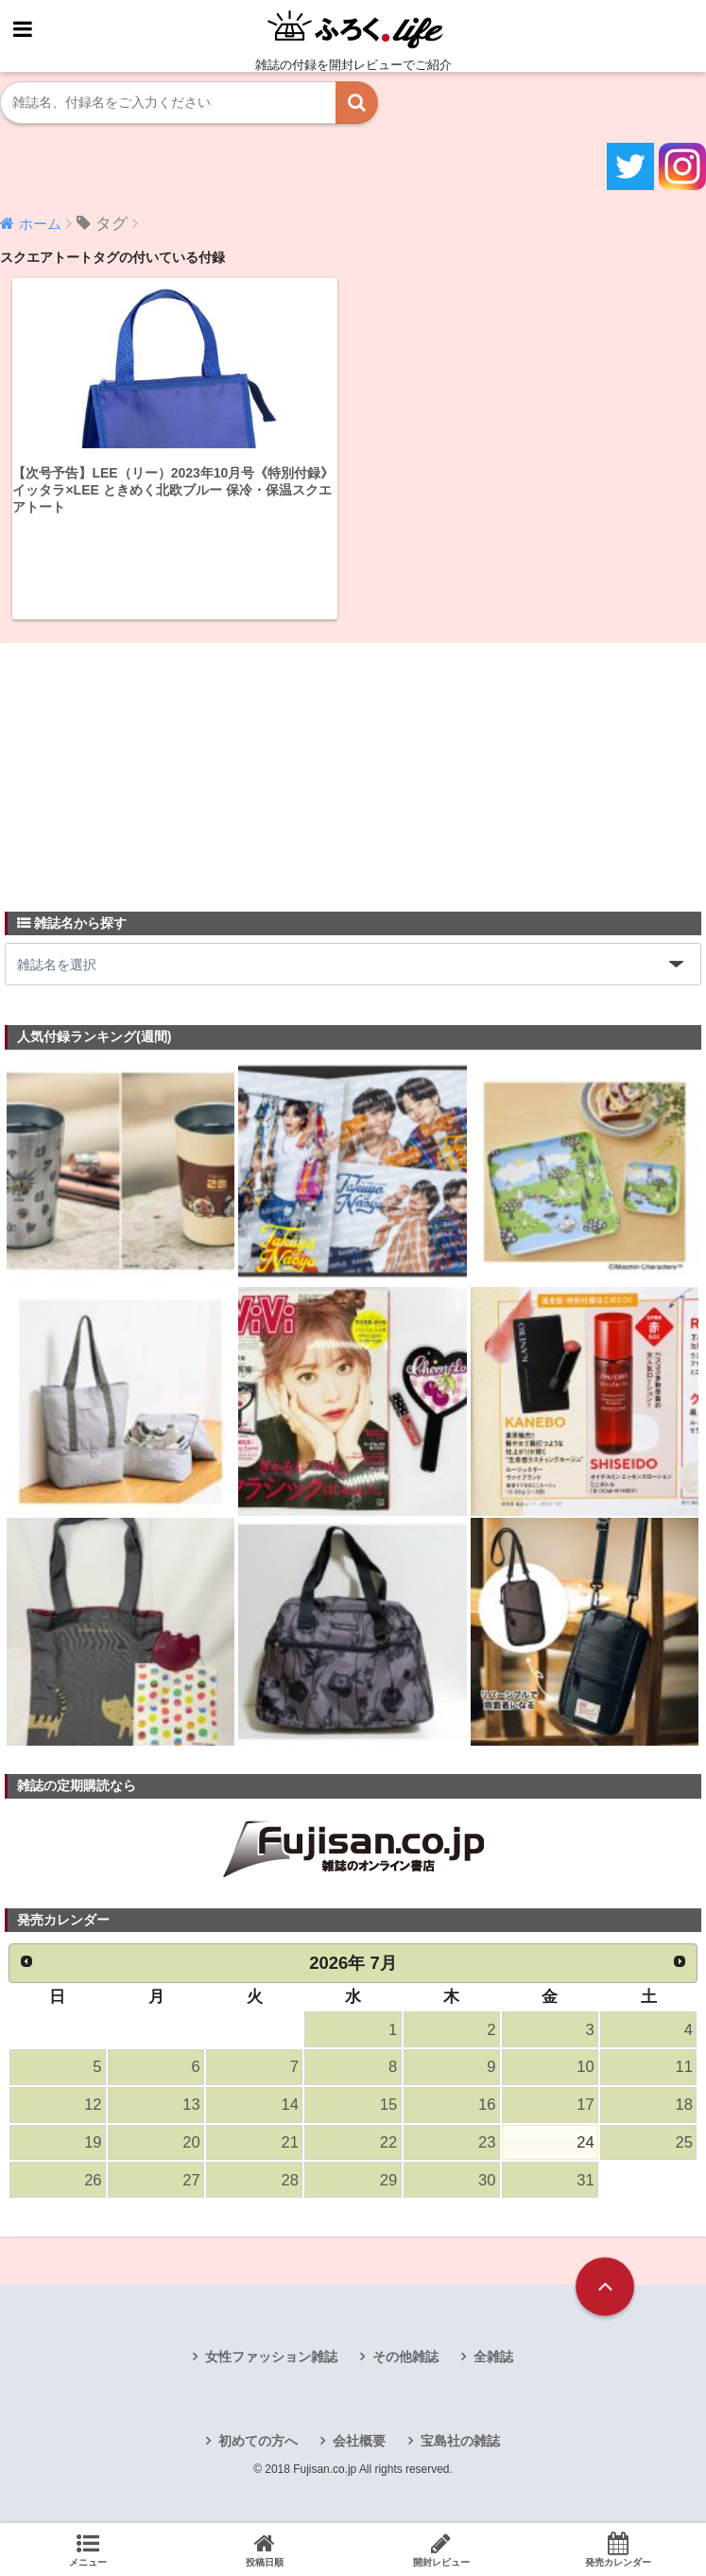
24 (585, 2142)
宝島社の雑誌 (460, 2440)
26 (92, 2180)
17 (585, 2105)
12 (92, 2105)
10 (585, 2067)
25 (684, 2142)
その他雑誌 (405, 2356)
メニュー (88, 2549)
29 (388, 2180)
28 (290, 2180)
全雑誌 (493, 2356)
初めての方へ (258, 2440)
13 (190, 2105)
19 (92, 2142)
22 (388, 2142)
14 (290, 2105)
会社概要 (359, 2440)
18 (684, 2105)
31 (585, 2180)
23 (486, 2142)
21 (290, 2142)
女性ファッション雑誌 (271, 2356)
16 (486, 2105)
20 (190, 2142)
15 (388, 2105)
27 (190, 2180)
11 (684, 2067)
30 (486, 2180)
